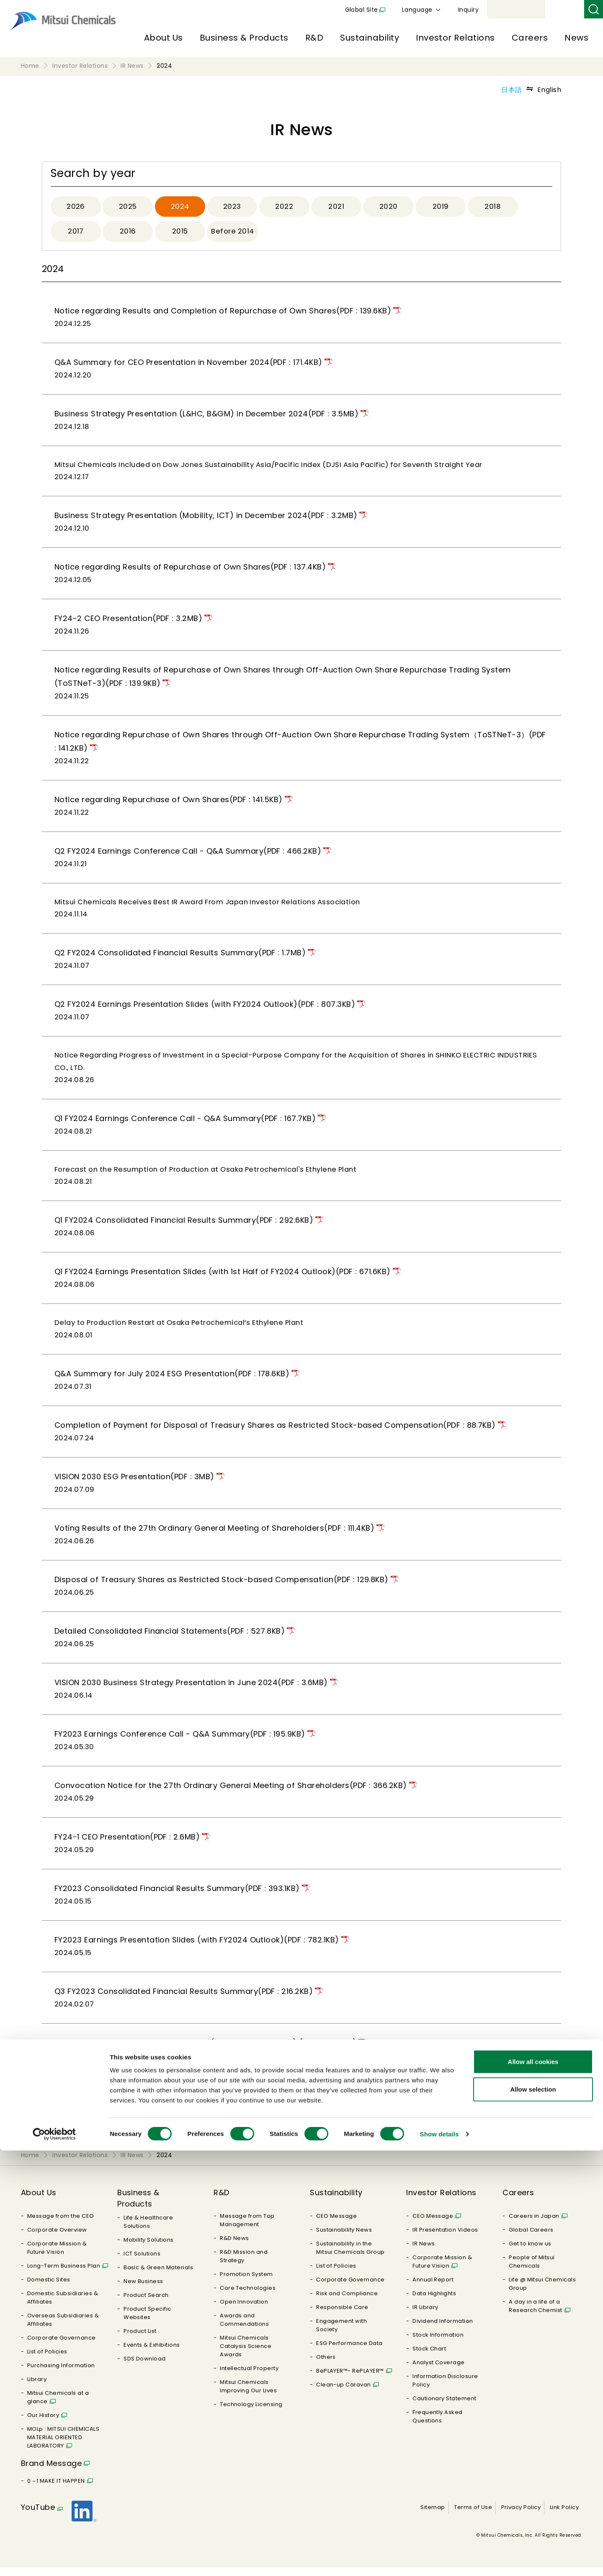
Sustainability (369, 38)
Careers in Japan (534, 2225)
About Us (163, 38)
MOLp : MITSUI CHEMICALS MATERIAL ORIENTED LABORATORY (63, 2446)
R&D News (234, 2247)
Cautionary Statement (444, 2407)
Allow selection (533, 2514)
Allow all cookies (533, 2487)
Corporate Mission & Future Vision (57, 2256)
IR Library (425, 2316)
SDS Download (145, 2367)
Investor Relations (455, 38)
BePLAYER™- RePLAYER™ (350, 2380)
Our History (43, 2424)
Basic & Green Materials (158, 2276)
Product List (140, 2340)
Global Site (458, 9)
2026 (75, 207)
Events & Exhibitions (152, 2354)
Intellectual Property (249, 2377)
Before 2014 (233, 233)
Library (36, 2388)
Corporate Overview (57, 2238)
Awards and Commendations (244, 2328)
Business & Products (244, 38)
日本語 (511, 90)
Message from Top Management (247, 2229)
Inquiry (565, 9)
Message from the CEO (60, 2225)
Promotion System (246, 2283)
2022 (284, 207)
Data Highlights (434, 2302)
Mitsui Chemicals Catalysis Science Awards (245, 2355)
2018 (492, 207)
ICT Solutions (142, 2262)
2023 (232, 207)
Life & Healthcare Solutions (148, 2230)
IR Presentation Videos (445, 2238)
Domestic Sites (48, 2288)
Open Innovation (244, 2310)
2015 (180, 233)
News (576, 38)
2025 (128, 207)
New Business (143, 2290)
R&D (314, 38)
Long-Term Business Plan (63, 2274)
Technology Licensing (251, 2413)
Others (326, 2366)
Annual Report (433, 2288)
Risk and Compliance (347, 2302)
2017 (75, 233)
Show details (439, 2559)
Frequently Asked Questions (437, 2425)
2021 (336, 207)
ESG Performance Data (349, 2352)
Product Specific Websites (147, 2322)
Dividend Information (442, 2330)
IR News (423, 2252)
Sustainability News (344, 2238)
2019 (440, 207)
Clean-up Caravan (343, 2393)
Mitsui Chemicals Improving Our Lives (248, 2395)
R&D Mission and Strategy (244, 2265)
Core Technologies (248, 2297)
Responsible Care (342, 2316)
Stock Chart (429, 2357)
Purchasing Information (61, 2374)
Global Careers (531, 2238)
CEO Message (336, 2225)
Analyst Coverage (438, 2371)
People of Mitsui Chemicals (532, 2270)
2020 (388, 207)
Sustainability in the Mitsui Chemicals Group (350, 2256)
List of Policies (47, 2360)
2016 (128, 233)
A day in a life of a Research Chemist (535, 2315)
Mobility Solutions (149, 2249)
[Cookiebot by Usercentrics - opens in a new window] (54, 2559)
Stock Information (438, 2344)
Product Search (146, 2304)
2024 (180, 207)
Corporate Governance (61, 2346)
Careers (530, 38)
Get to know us (530, 2252)
